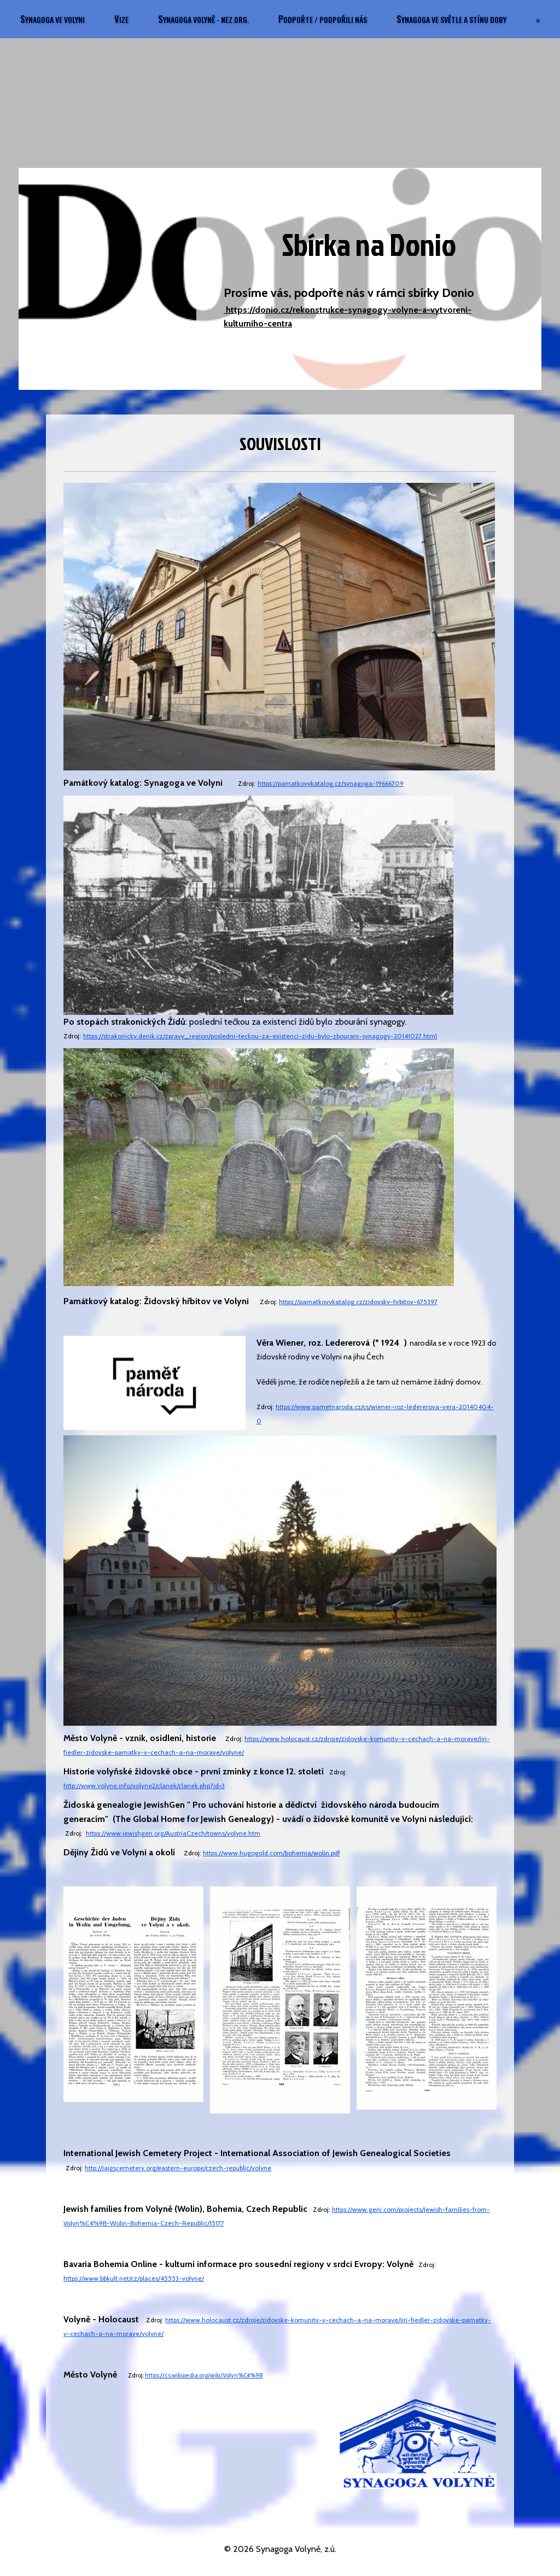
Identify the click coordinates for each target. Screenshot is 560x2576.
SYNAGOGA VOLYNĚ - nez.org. (273, 19)
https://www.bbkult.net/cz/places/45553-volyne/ (133, 2278)
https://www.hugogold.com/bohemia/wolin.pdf (271, 1853)
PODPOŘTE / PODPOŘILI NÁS (392, 19)
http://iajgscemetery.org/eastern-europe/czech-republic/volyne (178, 2168)
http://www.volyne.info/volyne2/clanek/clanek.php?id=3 (144, 1785)
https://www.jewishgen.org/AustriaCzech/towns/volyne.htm (173, 1833)
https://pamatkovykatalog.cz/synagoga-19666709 (331, 783)
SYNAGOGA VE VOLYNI (122, 19)
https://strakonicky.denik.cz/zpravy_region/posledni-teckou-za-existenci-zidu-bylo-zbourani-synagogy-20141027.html (260, 1036)
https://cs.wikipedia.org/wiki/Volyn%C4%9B (203, 2375)
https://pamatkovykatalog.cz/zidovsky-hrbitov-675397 (358, 1302)
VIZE (191, 19)
